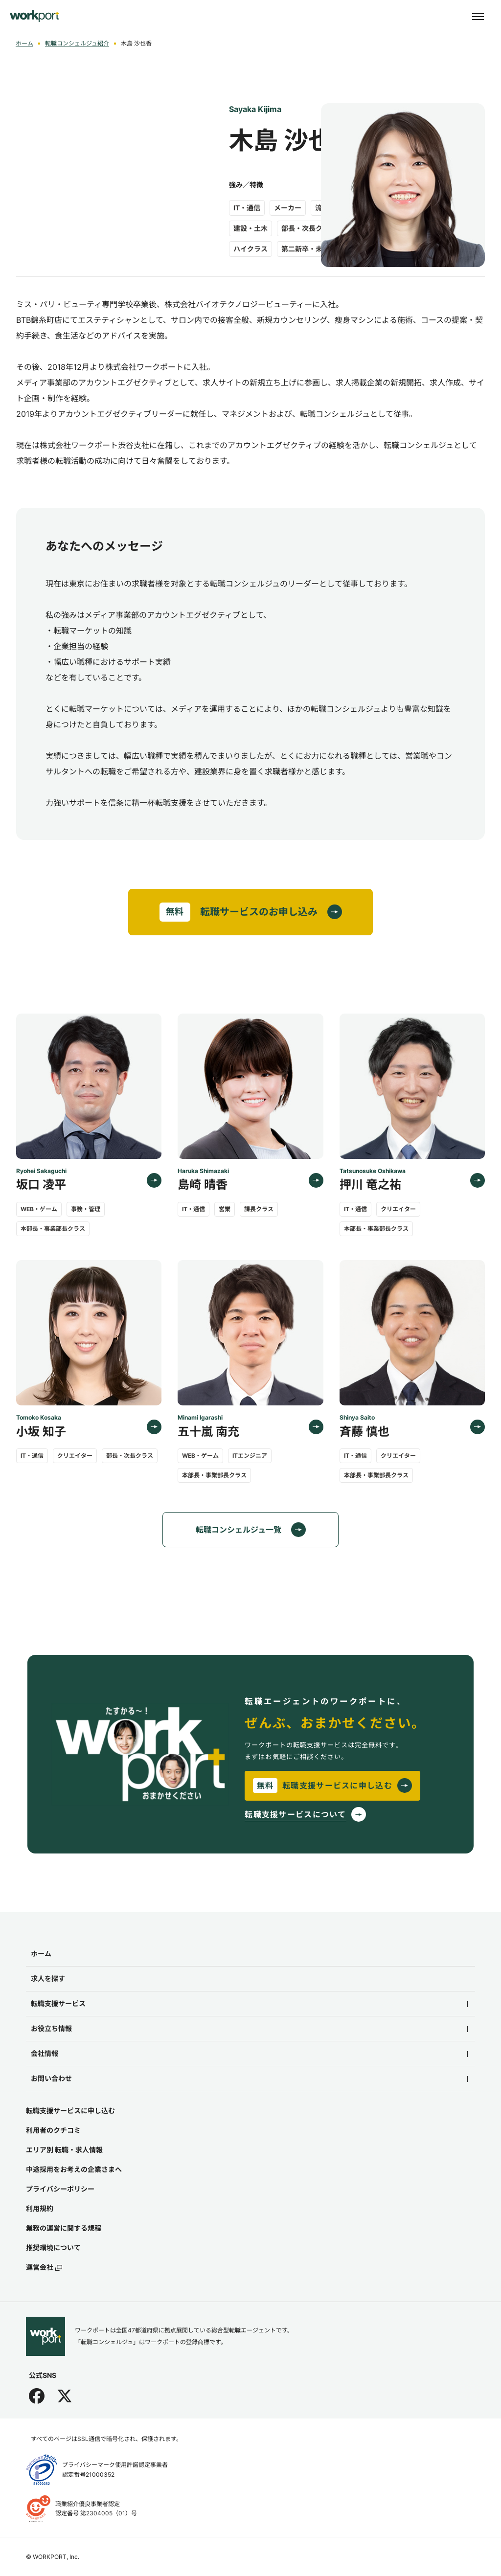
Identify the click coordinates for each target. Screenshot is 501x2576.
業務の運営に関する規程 (63, 2228)
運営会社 (44, 2267)
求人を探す (48, 1978)
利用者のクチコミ (53, 2130)
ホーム (24, 43)
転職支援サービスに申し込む (70, 2110)
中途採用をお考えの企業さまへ (74, 2169)
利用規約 (39, 2208)
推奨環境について (53, 2247)
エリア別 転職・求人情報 (64, 2150)
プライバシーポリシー (60, 2189)
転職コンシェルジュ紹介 (77, 43)
